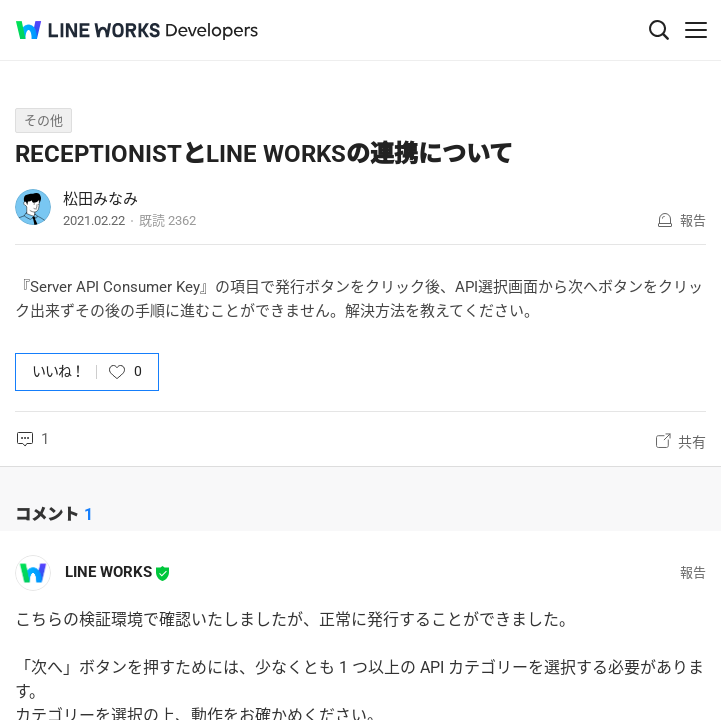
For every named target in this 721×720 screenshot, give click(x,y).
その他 (43, 120)
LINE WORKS (108, 572)
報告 (693, 220)
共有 (692, 442)
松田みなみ (100, 199)
